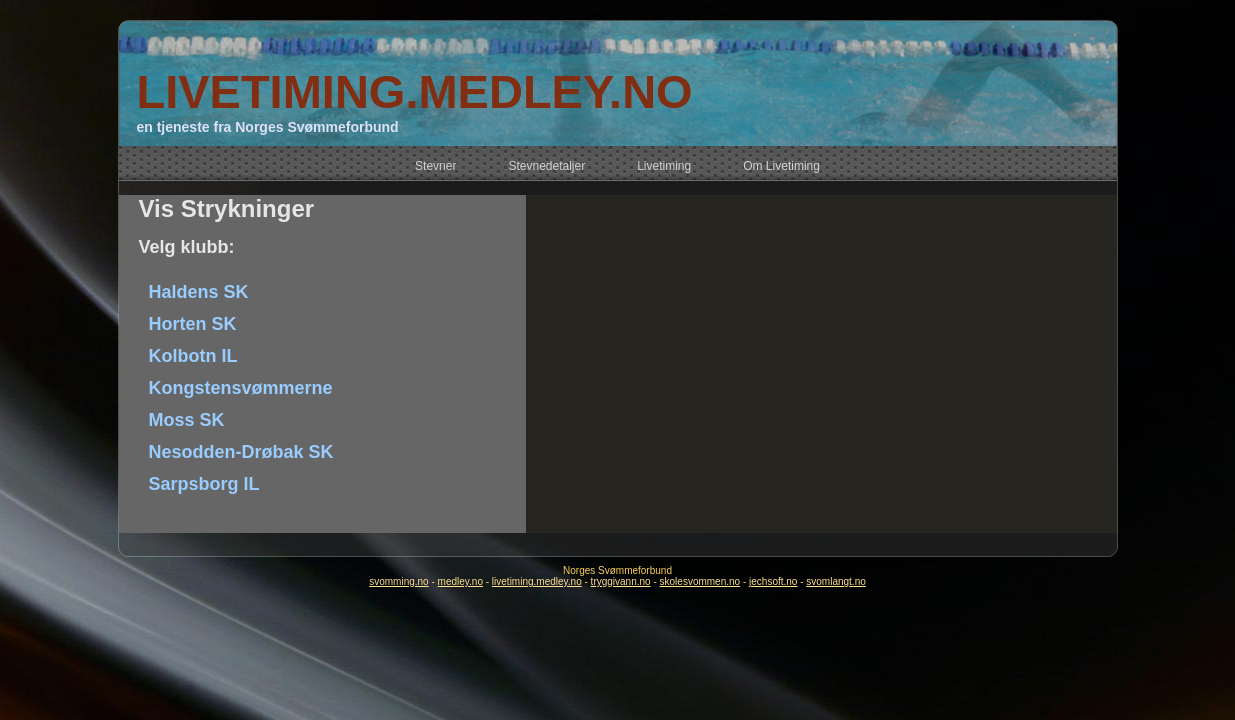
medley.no (460, 581)
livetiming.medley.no (537, 581)
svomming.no (398, 581)
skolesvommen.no (700, 581)
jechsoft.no (773, 581)
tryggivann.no (621, 581)
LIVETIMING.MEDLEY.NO (414, 91)
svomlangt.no (835, 581)
